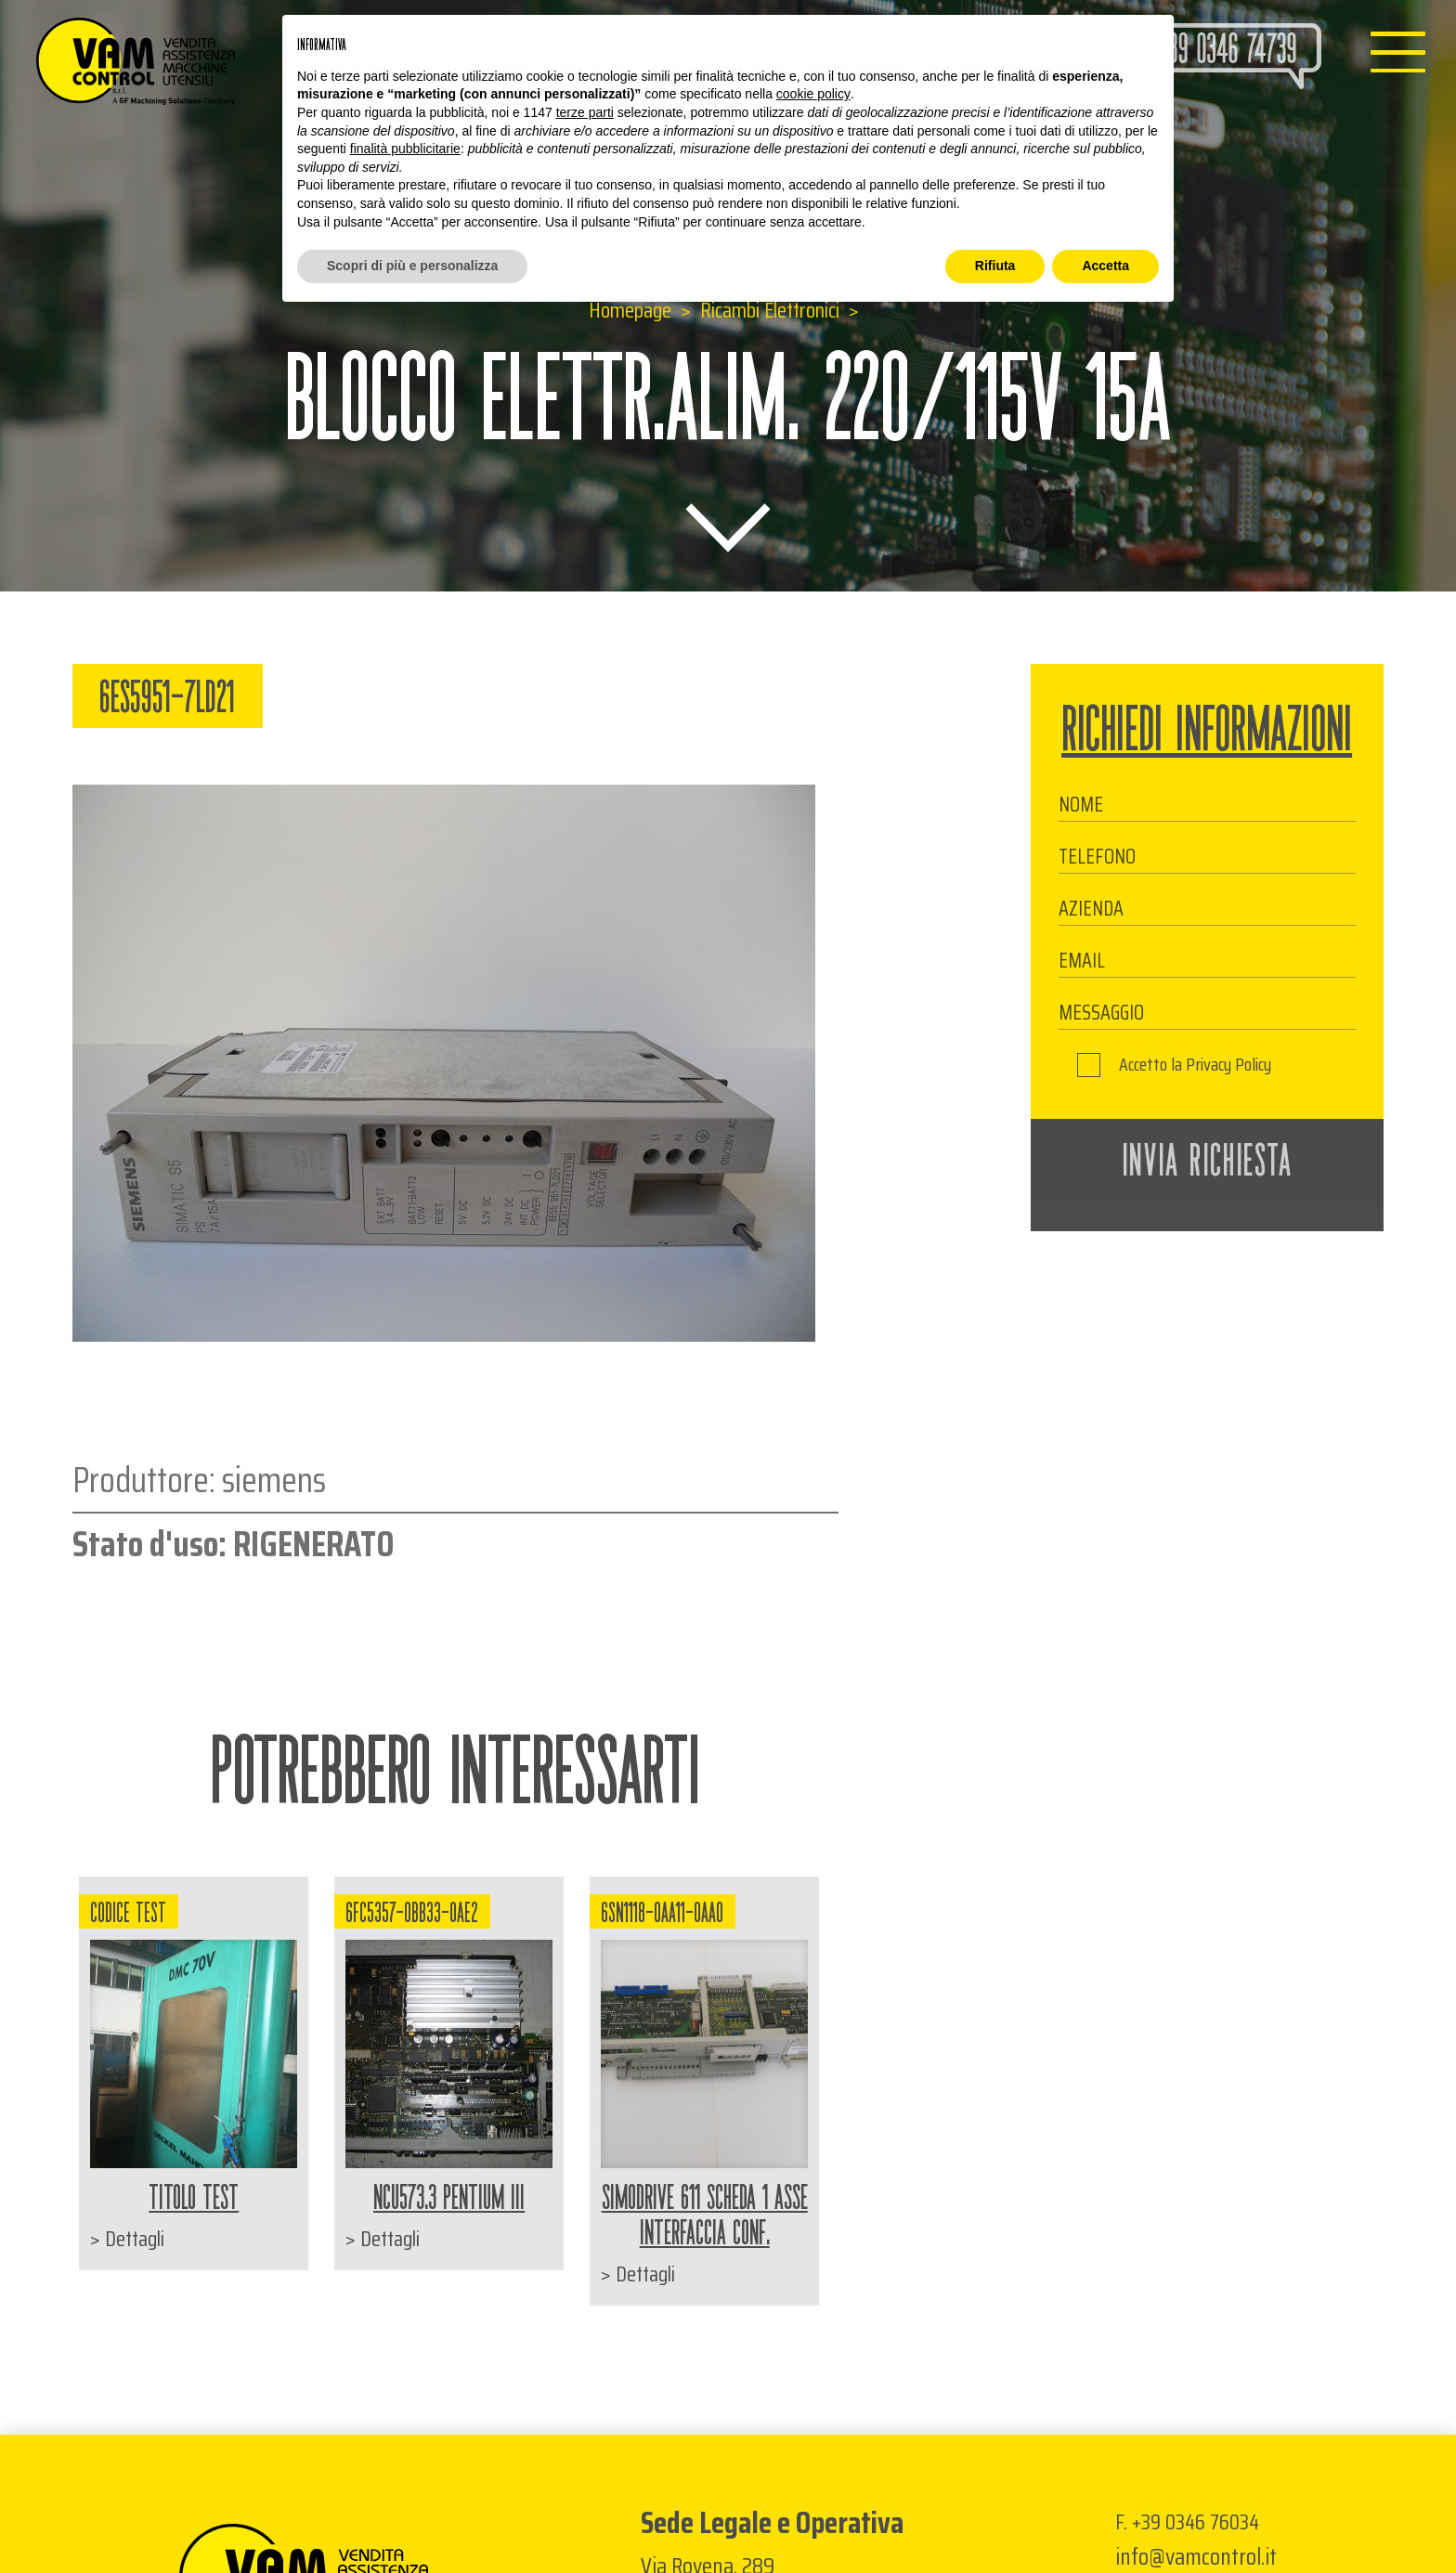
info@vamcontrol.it (1196, 2556)
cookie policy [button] (813, 93)
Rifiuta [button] (995, 265)
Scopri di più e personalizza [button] (412, 265)
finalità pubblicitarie (405, 148)
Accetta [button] (1105, 265)
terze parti (585, 112)
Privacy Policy (1228, 1065)
